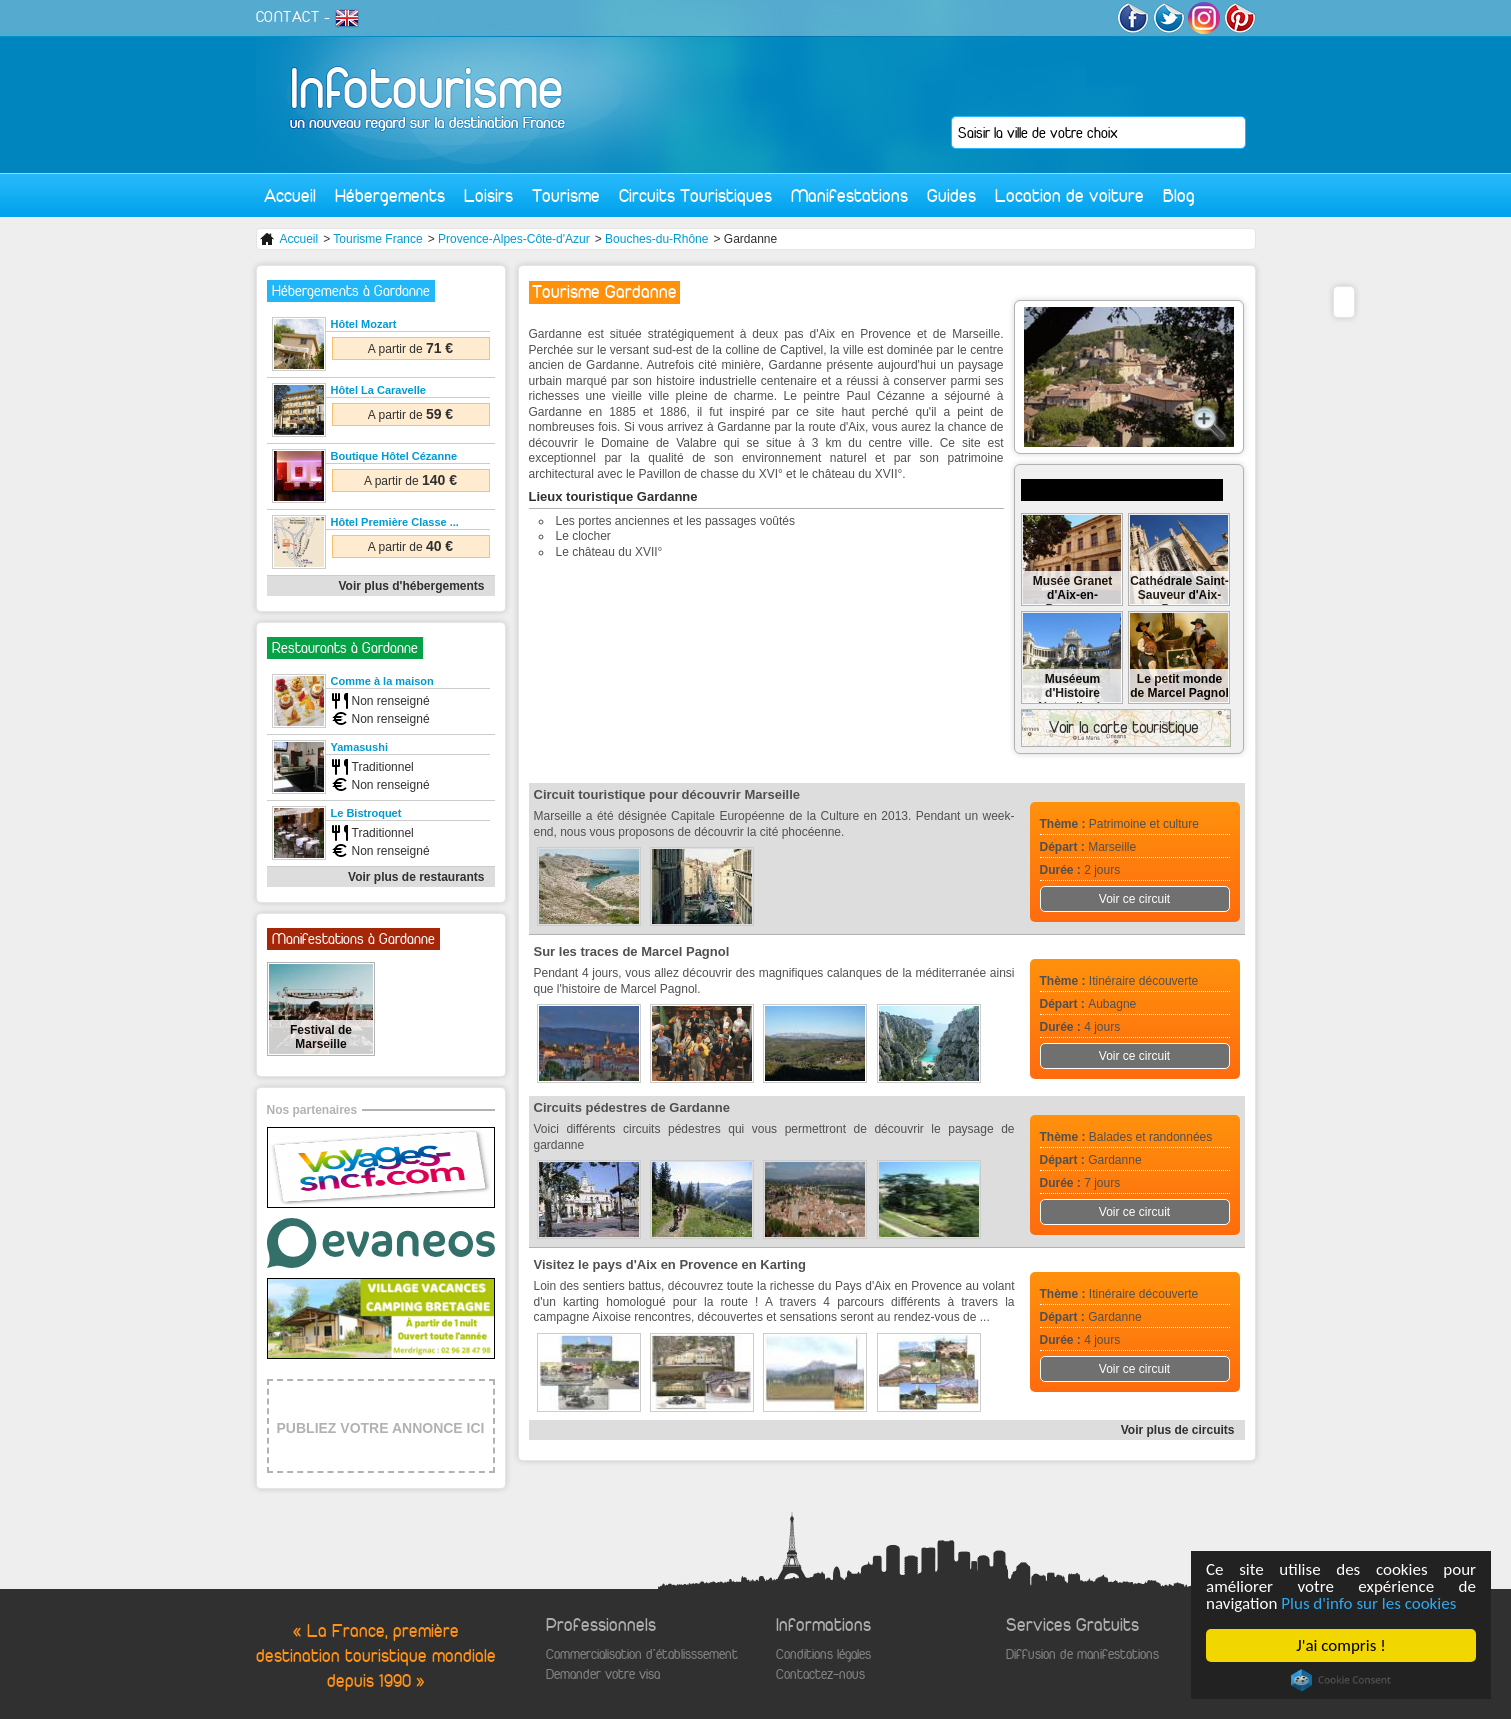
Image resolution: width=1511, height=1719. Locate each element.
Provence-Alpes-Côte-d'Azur (514, 239)
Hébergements (390, 195)
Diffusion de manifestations (1082, 1654)
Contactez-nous (820, 1674)
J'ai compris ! (1340, 1645)
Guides (951, 195)
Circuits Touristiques (695, 195)
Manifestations (849, 195)
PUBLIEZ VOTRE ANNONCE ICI (381, 1428)
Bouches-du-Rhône (656, 239)
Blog (1179, 195)
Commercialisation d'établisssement (642, 1654)
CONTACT (288, 17)
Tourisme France (377, 239)
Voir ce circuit (1134, 899)
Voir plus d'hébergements (412, 586)
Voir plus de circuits (1178, 1430)
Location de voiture (1069, 195)
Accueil (290, 195)
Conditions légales (823, 1654)
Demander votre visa (603, 1674)
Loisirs (488, 195)
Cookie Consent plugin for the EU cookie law (1341, 1680)
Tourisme (566, 195)
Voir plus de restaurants (416, 877)
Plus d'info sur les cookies (1368, 1603)
